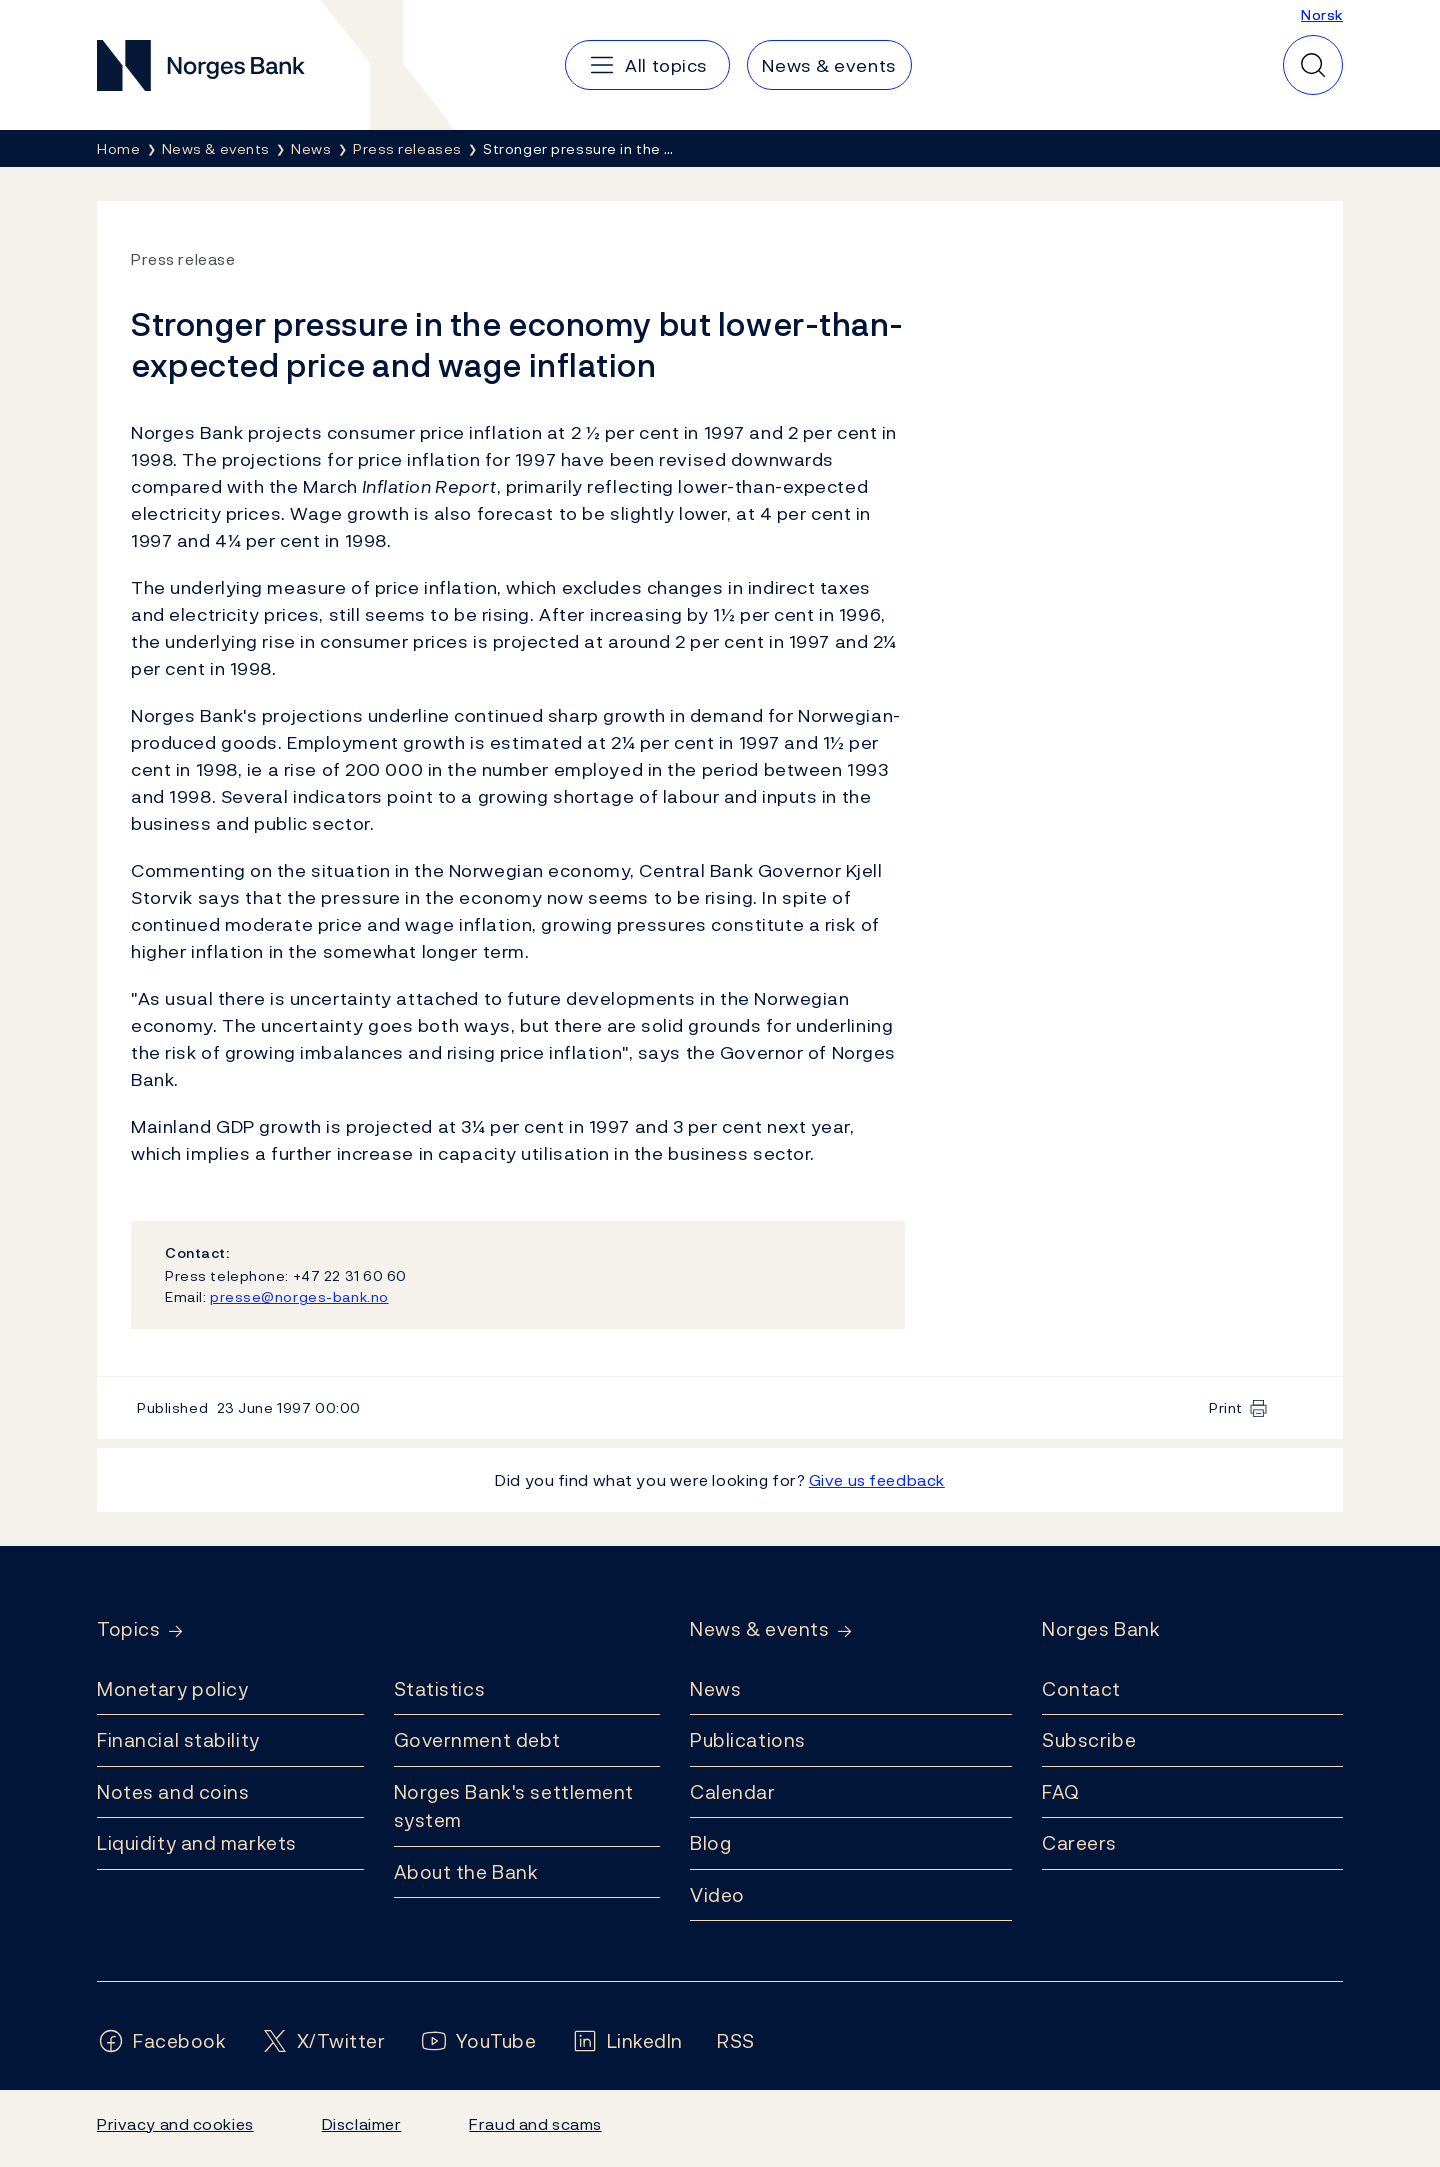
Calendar (733, 1792)
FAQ (1061, 1792)
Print (1226, 1407)
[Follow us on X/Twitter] (323, 2041)
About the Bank (466, 1872)
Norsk (1322, 14)
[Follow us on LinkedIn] (627, 2041)
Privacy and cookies (175, 2124)
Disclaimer (362, 2124)
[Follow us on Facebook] (162, 2041)
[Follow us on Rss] (736, 2041)
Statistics (440, 1689)
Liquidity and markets (197, 1843)
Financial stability (178, 1740)
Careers (1079, 1843)
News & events (759, 1629)
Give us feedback (877, 1480)
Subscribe (1089, 1740)
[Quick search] (1313, 65)
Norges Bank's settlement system (514, 1806)
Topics (128, 1629)
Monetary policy (172, 1689)
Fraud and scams (535, 2124)
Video (717, 1895)
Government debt (477, 1740)
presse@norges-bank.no (299, 1296)
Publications (748, 1740)
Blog (710, 1843)
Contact (1081, 1689)
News (715, 1689)
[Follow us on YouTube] (478, 2041)
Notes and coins (173, 1792)
